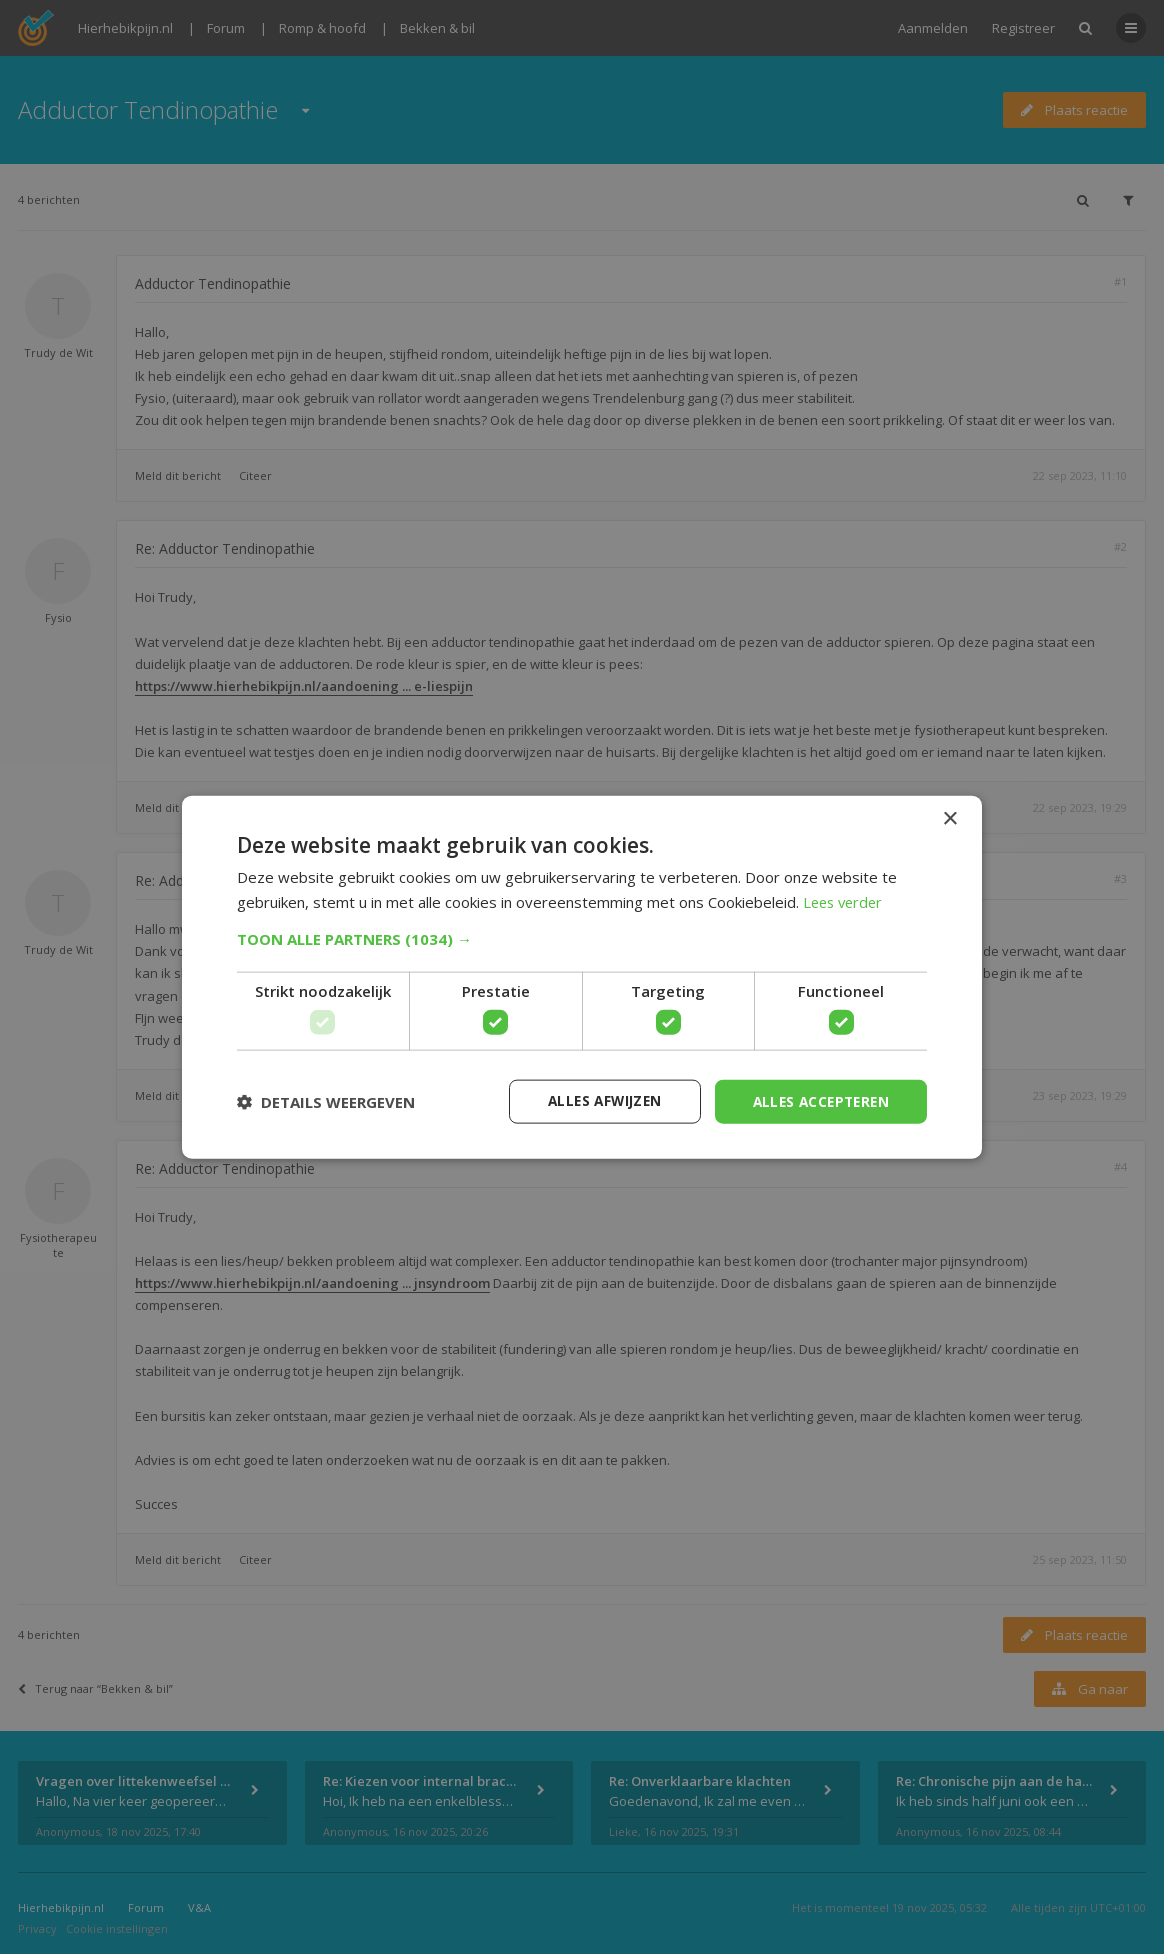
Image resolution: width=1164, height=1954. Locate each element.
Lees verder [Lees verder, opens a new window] (845, 901)
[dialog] (582, 977)
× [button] (949, 818)
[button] (582, 938)
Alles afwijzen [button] (595, 1100)
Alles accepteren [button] (817, 1100)
